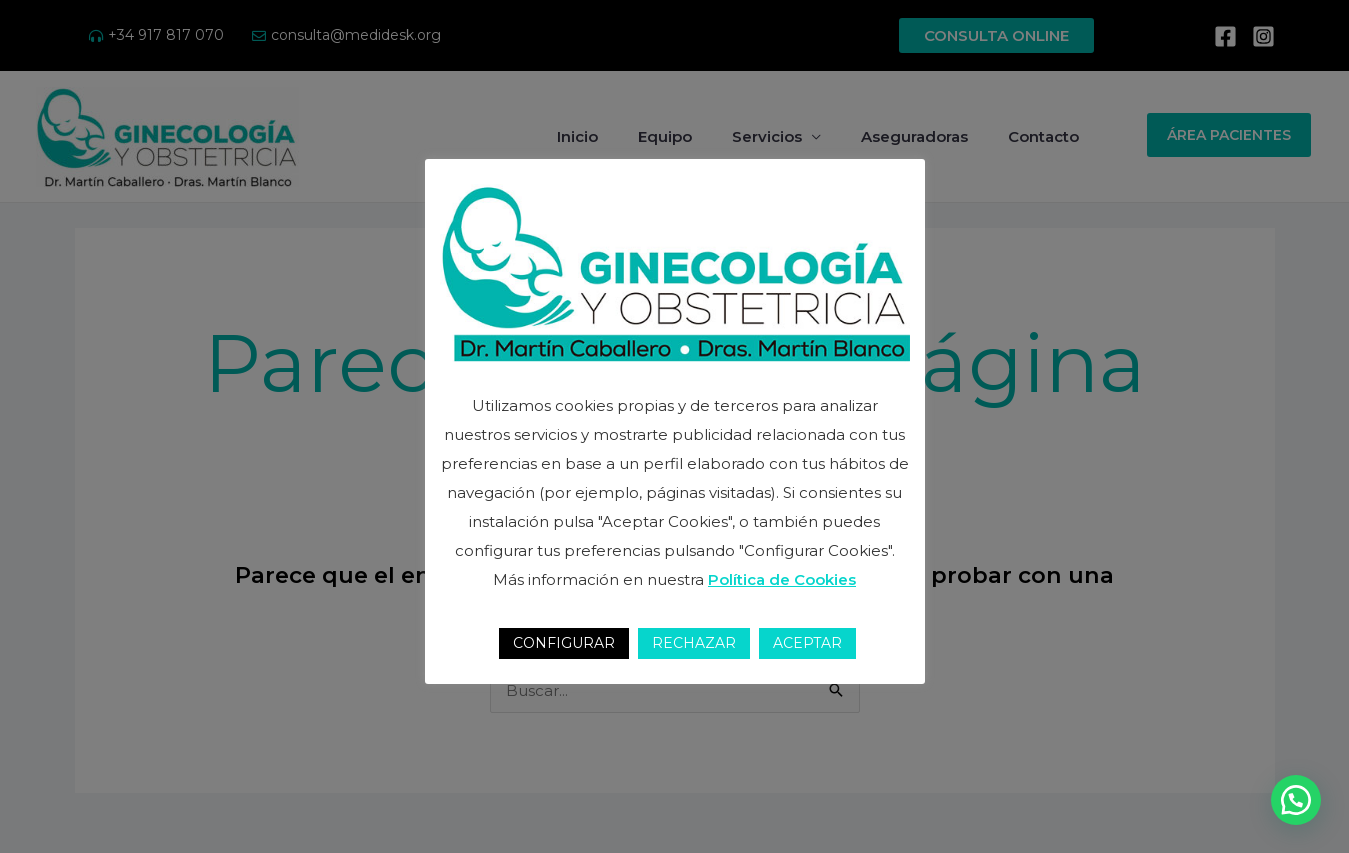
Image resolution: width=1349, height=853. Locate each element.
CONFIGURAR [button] (564, 643)
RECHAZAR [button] (694, 643)
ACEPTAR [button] (807, 643)
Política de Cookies (782, 579)
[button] (1296, 800)
